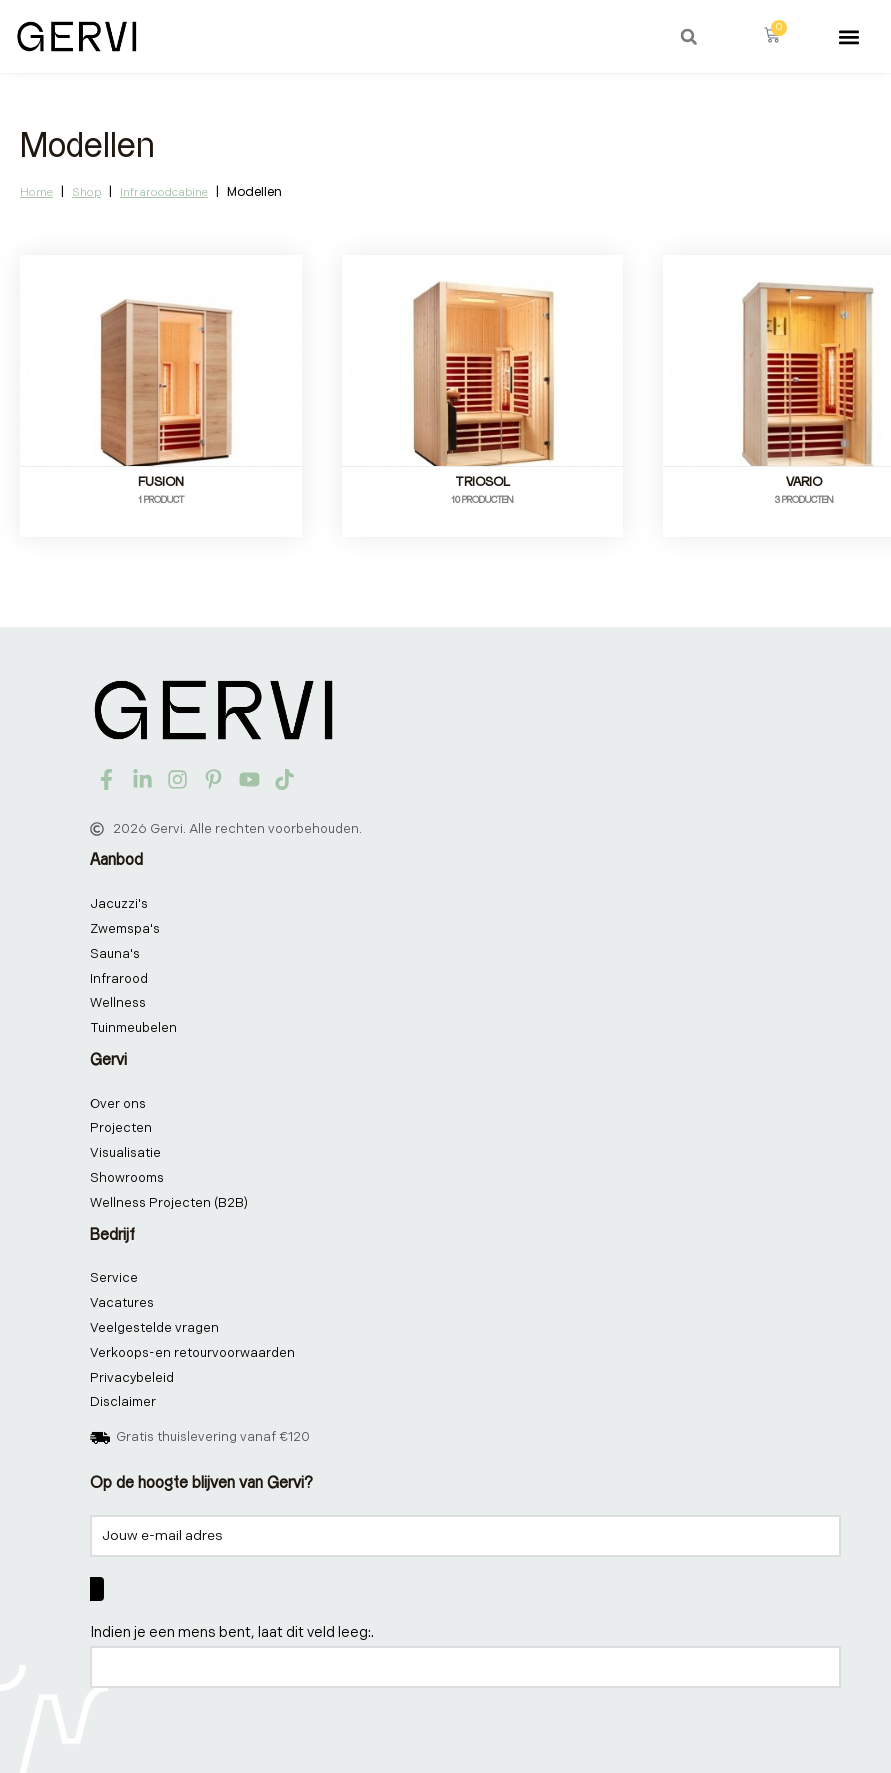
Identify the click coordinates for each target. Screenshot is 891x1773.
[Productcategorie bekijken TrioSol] (483, 386)
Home (36, 192)
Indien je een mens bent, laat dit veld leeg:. (232, 1632)
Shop (86, 192)
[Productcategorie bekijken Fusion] (161, 386)
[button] (689, 37)
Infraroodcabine (164, 192)
